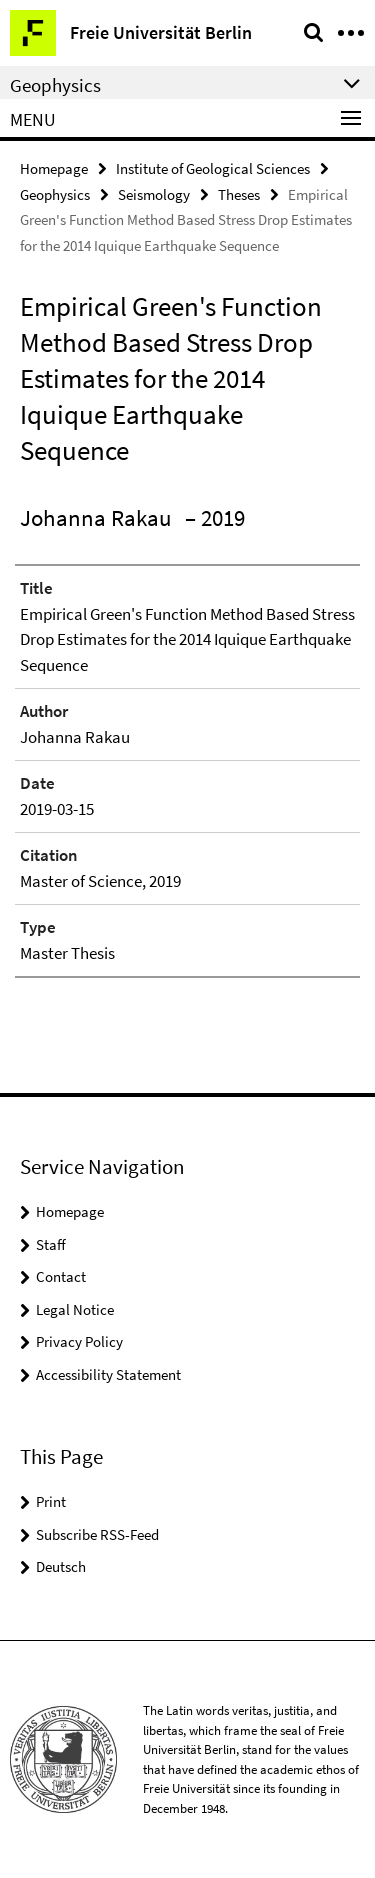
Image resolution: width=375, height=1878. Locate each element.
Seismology (154, 194)
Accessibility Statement (108, 1374)
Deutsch (61, 1566)
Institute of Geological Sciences (213, 168)
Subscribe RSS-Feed (97, 1534)
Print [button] (51, 1501)
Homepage (54, 168)
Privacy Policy (79, 1341)
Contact (61, 1276)
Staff (51, 1244)
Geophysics (55, 194)
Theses (239, 194)
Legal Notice (75, 1309)
